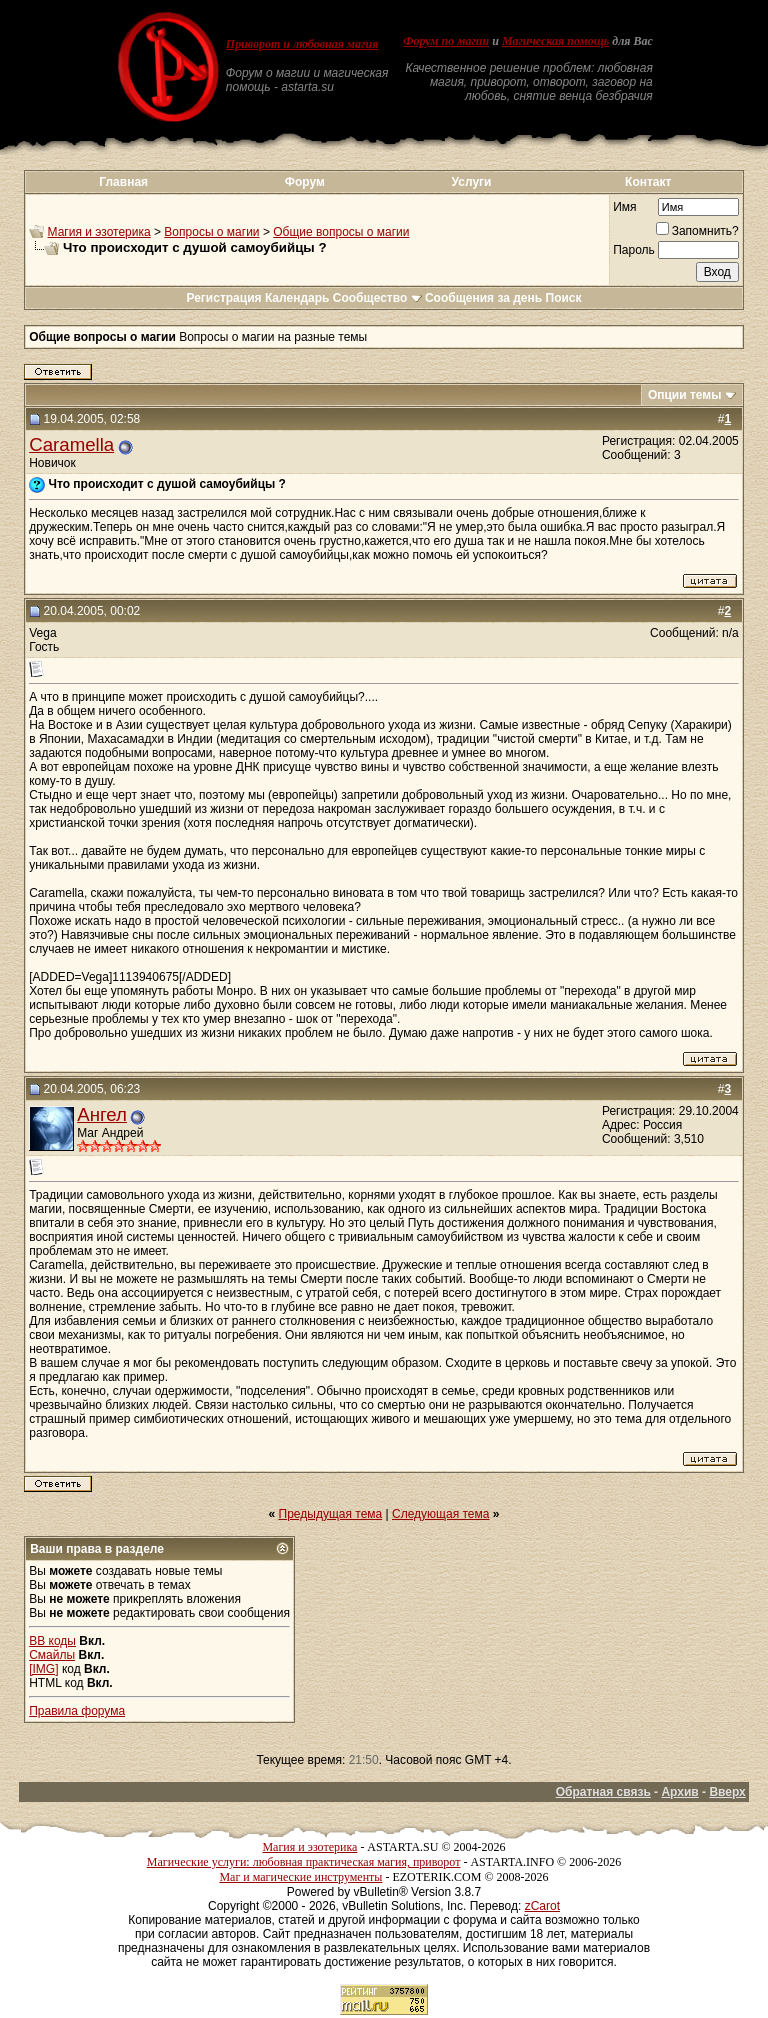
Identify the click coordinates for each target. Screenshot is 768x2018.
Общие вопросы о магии (341, 232)
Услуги (472, 182)
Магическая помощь (555, 41)
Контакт (648, 182)
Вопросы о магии (211, 232)
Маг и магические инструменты (300, 1877)
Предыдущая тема (331, 1514)
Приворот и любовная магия (302, 44)
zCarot (542, 1906)
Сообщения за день (483, 298)
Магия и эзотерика (99, 232)
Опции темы (685, 395)
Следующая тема (440, 1514)
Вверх (727, 1792)
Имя (624, 207)
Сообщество (377, 298)
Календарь (297, 298)
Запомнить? (697, 231)
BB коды (52, 1641)
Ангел (102, 1114)
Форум (305, 182)
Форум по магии (446, 41)
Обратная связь (603, 1792)
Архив (679, 1792)
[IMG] (43, 1669)
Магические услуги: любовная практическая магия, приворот (304, 1862)
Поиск (564, 298)
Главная (123, 182)
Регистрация (223, 298)
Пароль (634, 250)
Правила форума (77, 1711)
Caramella (71, 444)
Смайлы (52, 1655)
